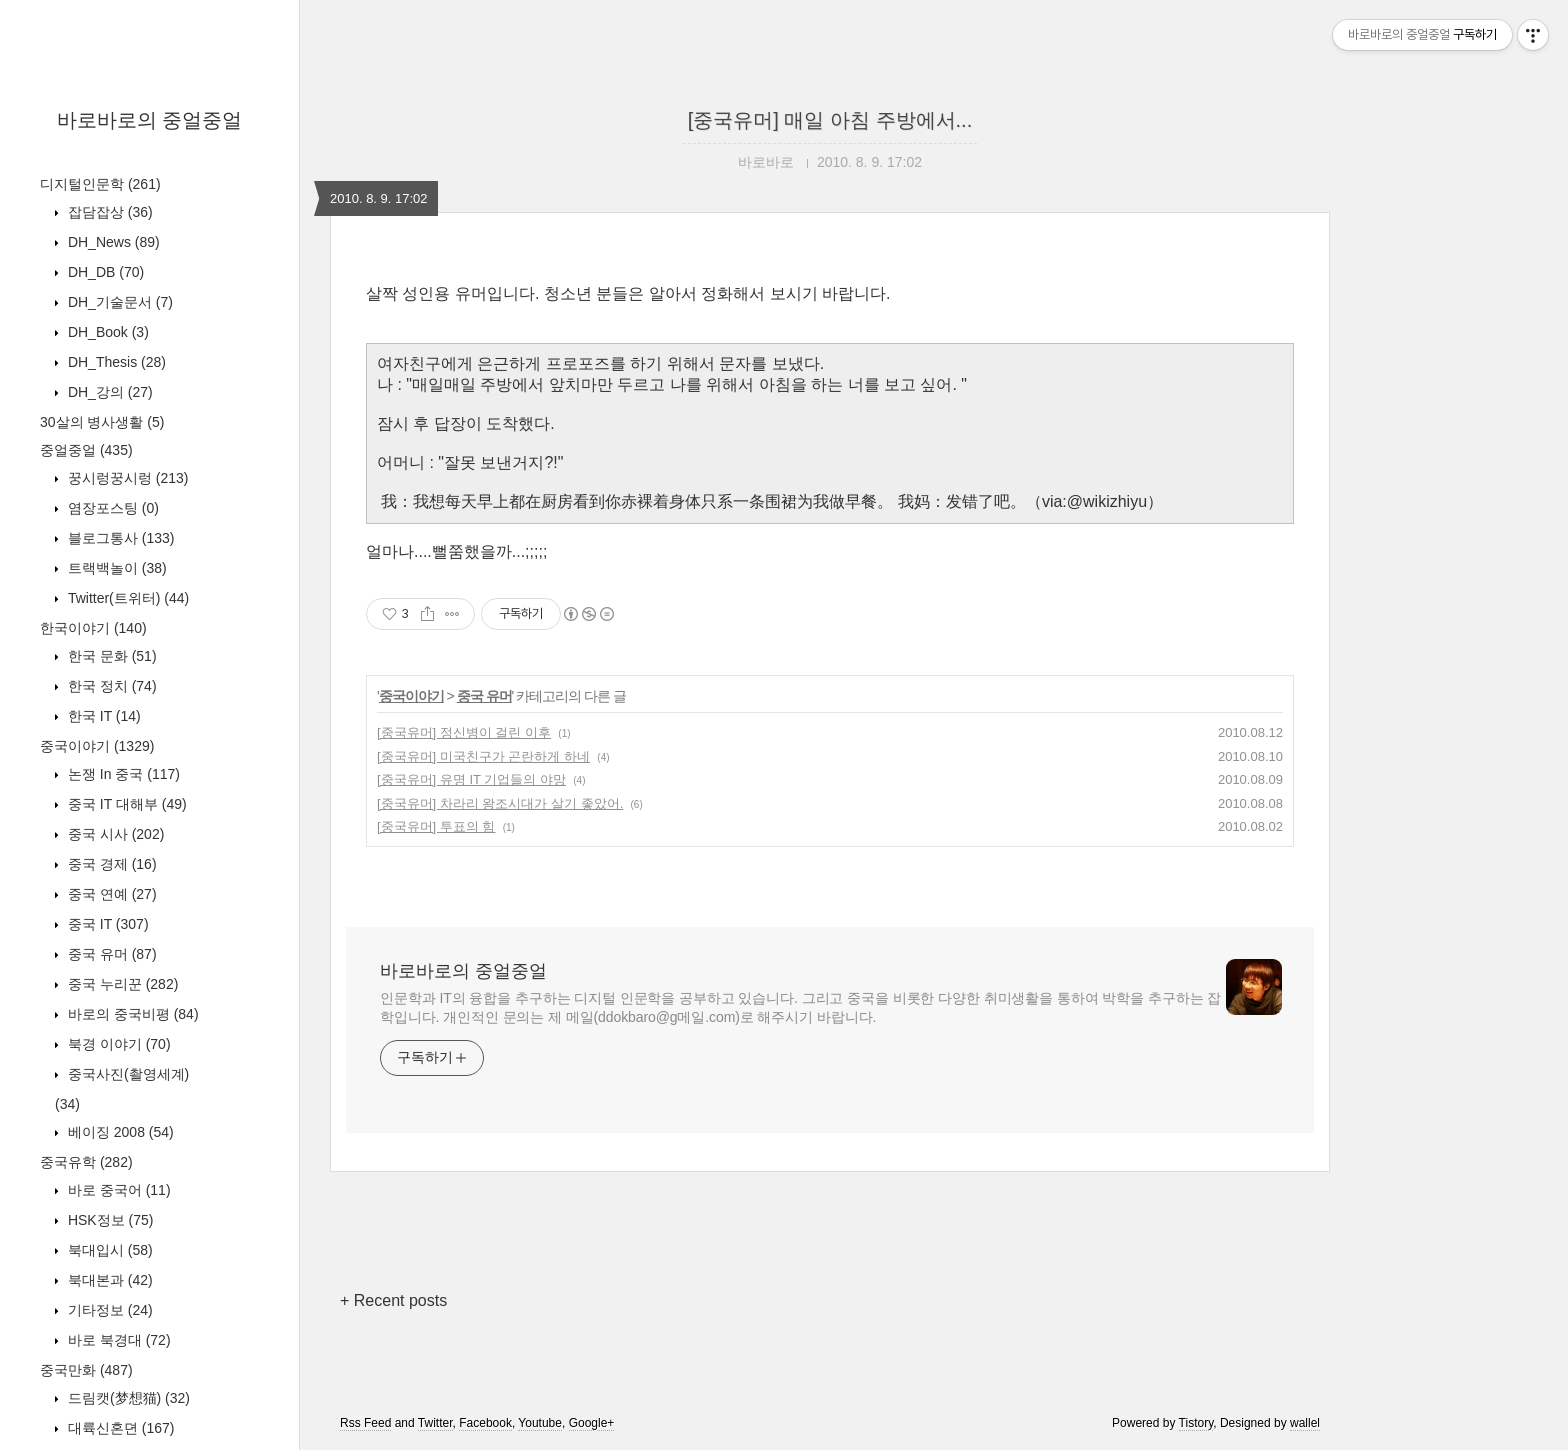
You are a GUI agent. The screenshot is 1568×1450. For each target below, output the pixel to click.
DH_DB (104, 272)
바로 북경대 (117, 1340)
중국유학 (86, 1162)
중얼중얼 (86, 450)
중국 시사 (114, 834)
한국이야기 (93, 628)
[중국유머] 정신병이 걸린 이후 (464, 732)
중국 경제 (110, 864)
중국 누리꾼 (121, 984)
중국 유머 (110, 954)
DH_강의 (108, 392)
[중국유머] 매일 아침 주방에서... (830, 120)
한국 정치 (110, 686)
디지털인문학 (100, 184)
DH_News (112, 242)
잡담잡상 (108, 212)
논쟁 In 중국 (122, 774)
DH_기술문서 (118, 302)
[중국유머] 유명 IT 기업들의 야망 (471, 779)
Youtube (540, 1423)
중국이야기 (97, 746)
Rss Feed (365, 1423)
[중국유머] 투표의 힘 (436, 826)
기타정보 (108, 1310)
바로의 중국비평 (131, 1014)
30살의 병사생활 (102, 422)
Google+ (592, 1423)
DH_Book (106, 332)
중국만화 (86, 1370)
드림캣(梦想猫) (127, 1398)
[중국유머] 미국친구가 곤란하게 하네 (483, 756)
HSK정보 (108, 1220)
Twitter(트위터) (126, 598)
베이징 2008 (119, 1132)
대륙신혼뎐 (119, 1428)
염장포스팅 (111, 508)
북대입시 (108, 1250)
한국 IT (102, 716)
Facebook (485, 1423)
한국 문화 (110, 656)
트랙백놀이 (115, 568)
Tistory (1196, 1423)
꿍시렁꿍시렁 (126, 478)
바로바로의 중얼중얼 (150, 120)
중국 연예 (110, 894)
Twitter (435, 1423)
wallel (1305, 1423)
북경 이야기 (117, 1044)
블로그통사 (119, 538)
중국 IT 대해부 (125, 804)
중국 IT (106, 924)
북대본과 (108, 1280)
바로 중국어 (117, 1190)
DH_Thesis (115, 362)
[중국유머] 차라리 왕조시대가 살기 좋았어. (500, 803)
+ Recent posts (393, 1300)
